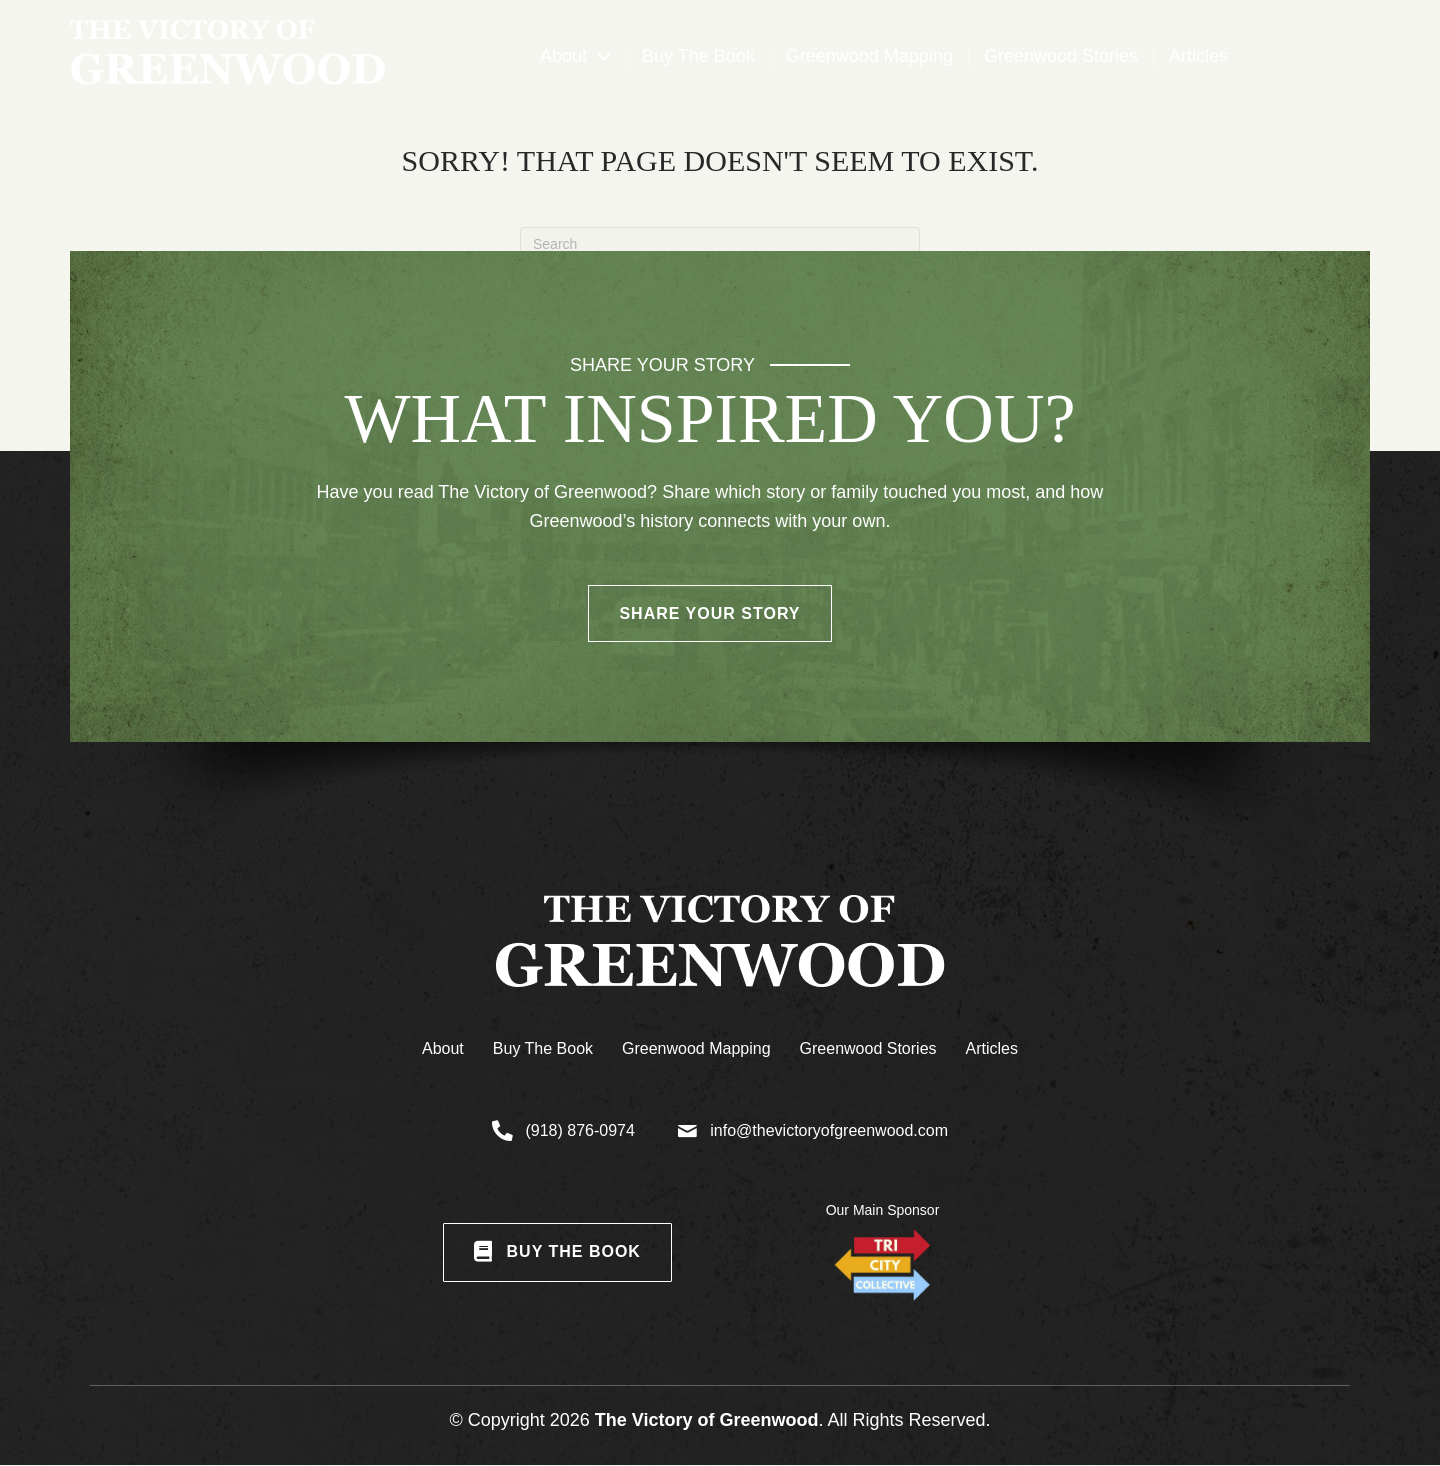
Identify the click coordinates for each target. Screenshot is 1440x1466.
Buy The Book (543, 1048)
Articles (992, 1048)
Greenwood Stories (868, 1048)
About (443, 1048)
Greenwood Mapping (696, 1048)
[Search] (720, 244)
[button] (604, 57)
